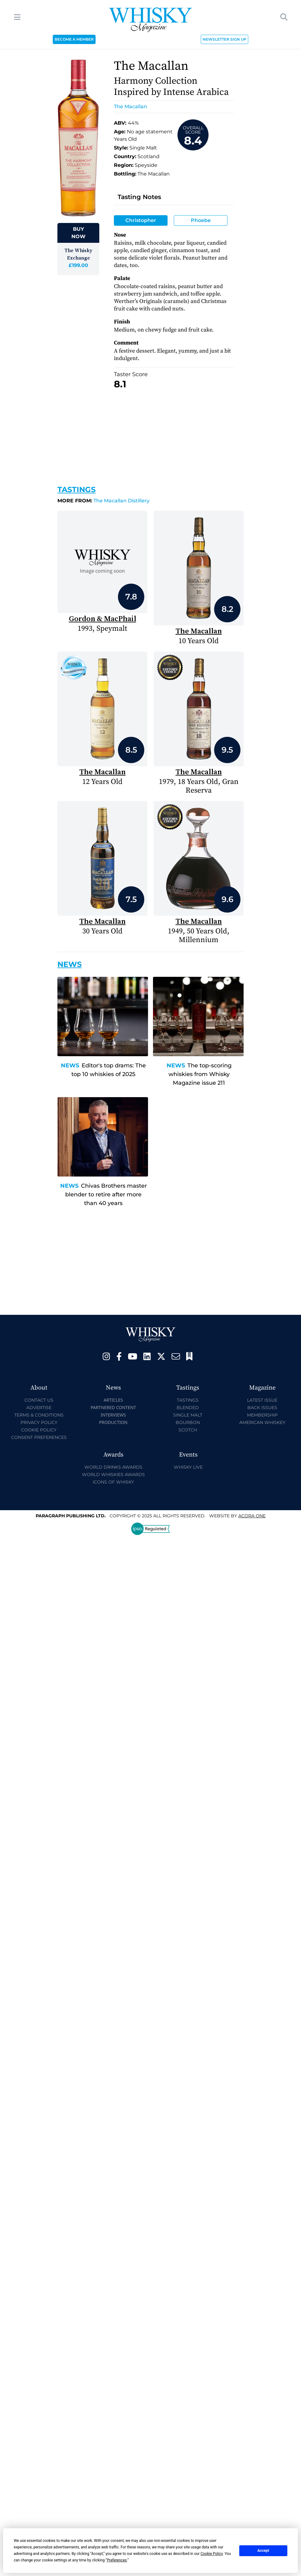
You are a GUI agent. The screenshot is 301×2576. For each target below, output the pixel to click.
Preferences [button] (117, 2560)
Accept (263, 2550)
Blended (188, 1407)
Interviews (113, 1415)
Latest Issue (262, 1400)
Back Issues (262, 1407)
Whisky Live (188, 1467)
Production (113, 1422)
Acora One (252, 1516)
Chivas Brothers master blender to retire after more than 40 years (106, 1194)
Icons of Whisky (113, 1482)
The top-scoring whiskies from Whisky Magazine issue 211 (199, 1074)
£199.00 (78, 265)
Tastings (76, 489)
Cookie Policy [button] (211, 2554)
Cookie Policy (38, 1430)
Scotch (187, 1430)
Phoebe (201, 220)
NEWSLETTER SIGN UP (224, 39)
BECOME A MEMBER (74, 39)
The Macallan (130, 106)
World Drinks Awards (113, 1467)
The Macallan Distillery (103, 501)
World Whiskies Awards (113, 1474)
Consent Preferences (39, 1437)
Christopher (140, 220)
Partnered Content (113, 1407)
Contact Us (39, 1400)
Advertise (39, 1407)
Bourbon (188, 1422)
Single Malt (187, 1415)
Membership (262, 1415)
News (70, 1065)
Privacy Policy (38, 1422)
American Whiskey (262, 1422)
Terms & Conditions (39, 1415)
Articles (113, 1400)
